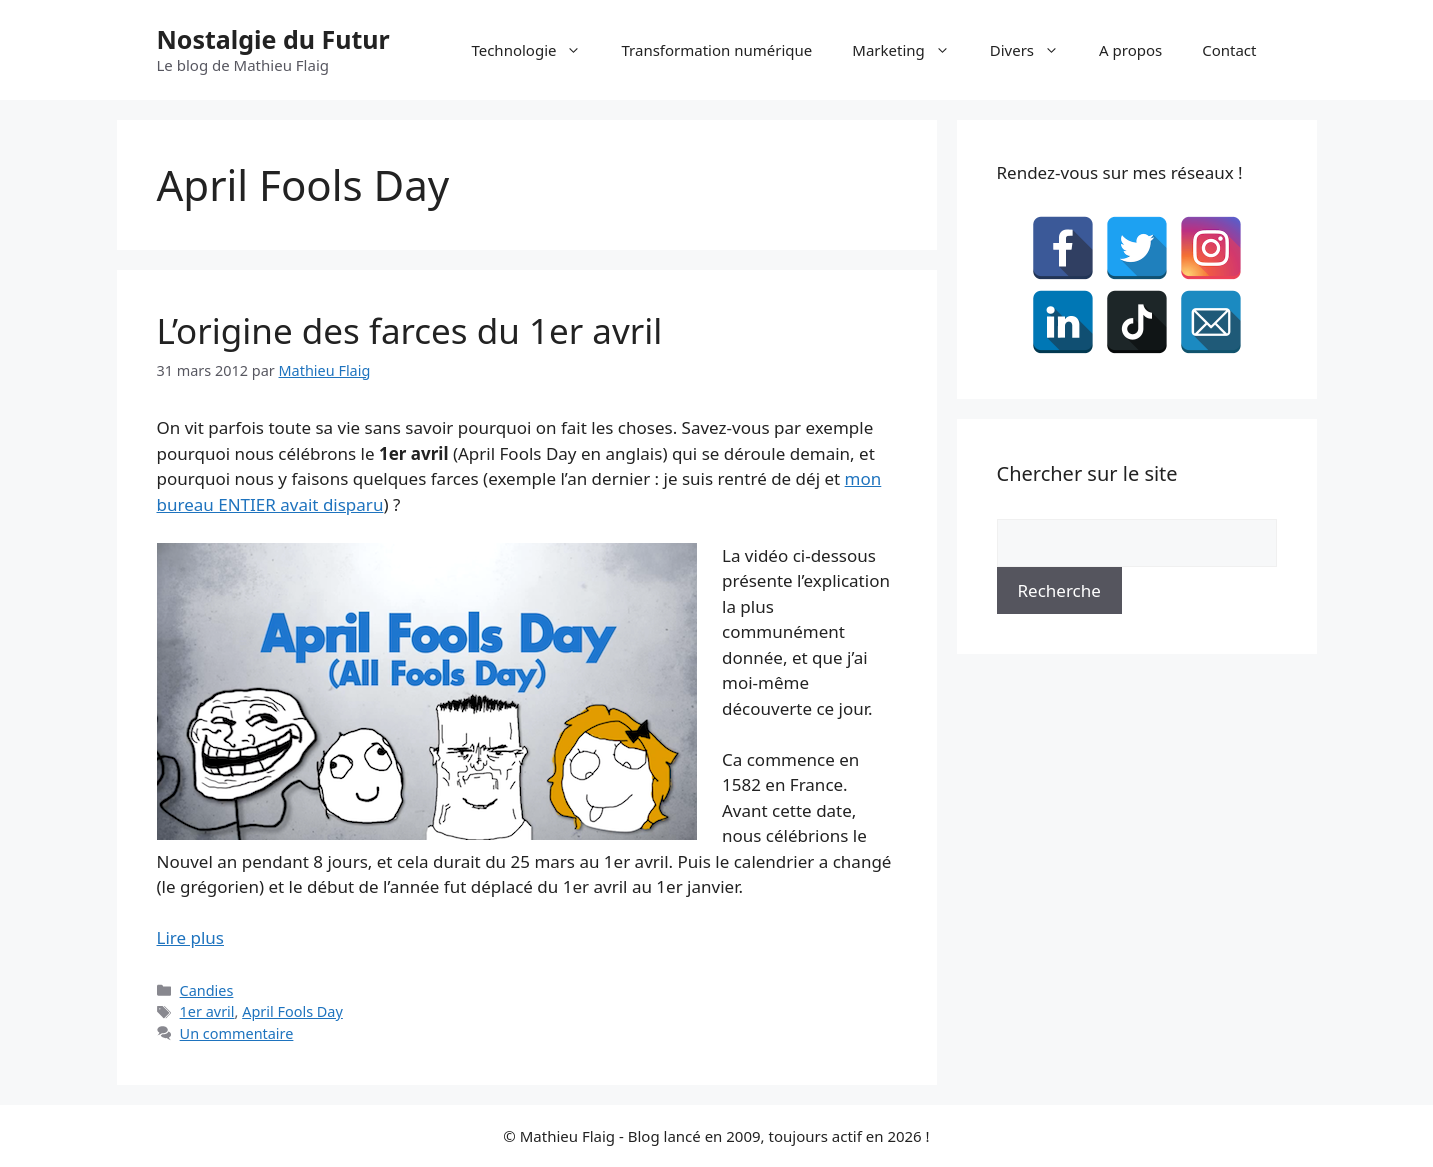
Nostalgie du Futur (273, 39)
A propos (1130, 50)
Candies (207, 990)
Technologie (536, 50)
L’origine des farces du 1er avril (410, 330)
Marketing (910, 50)
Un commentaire (237, 1033)
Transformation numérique (716, 50)
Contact (1229, 50)
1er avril (207, 1011)
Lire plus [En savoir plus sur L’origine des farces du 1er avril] (190, 937)
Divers (1034, 50)
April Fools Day (292, 1011)
